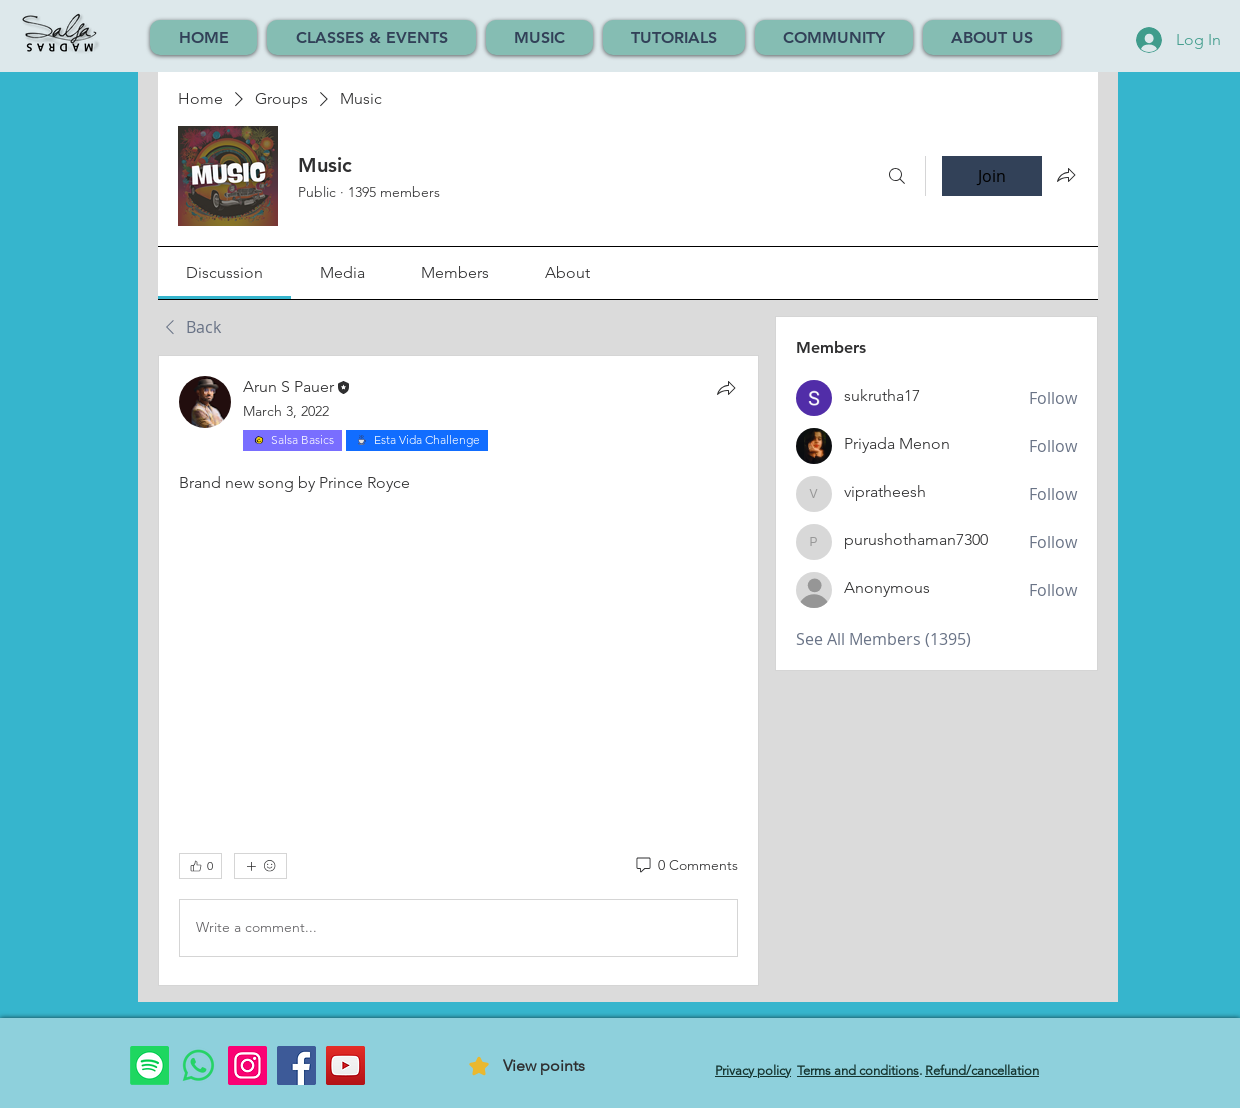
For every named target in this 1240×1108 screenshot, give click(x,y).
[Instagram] (247, 1065)
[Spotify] (149, 1065)
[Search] (897, 176)
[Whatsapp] (198, 1065)
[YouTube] (345, 1065)
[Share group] (1066, 175)
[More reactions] (260, 866)
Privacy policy (753, 1070)
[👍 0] (200, 866)
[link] (224, 272)
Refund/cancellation (982, 1070)
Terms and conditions (858, 1070)
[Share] (726, 388)
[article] (458, 670)
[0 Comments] (685, 866)
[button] (371, 37)
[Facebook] (296, 1065)
